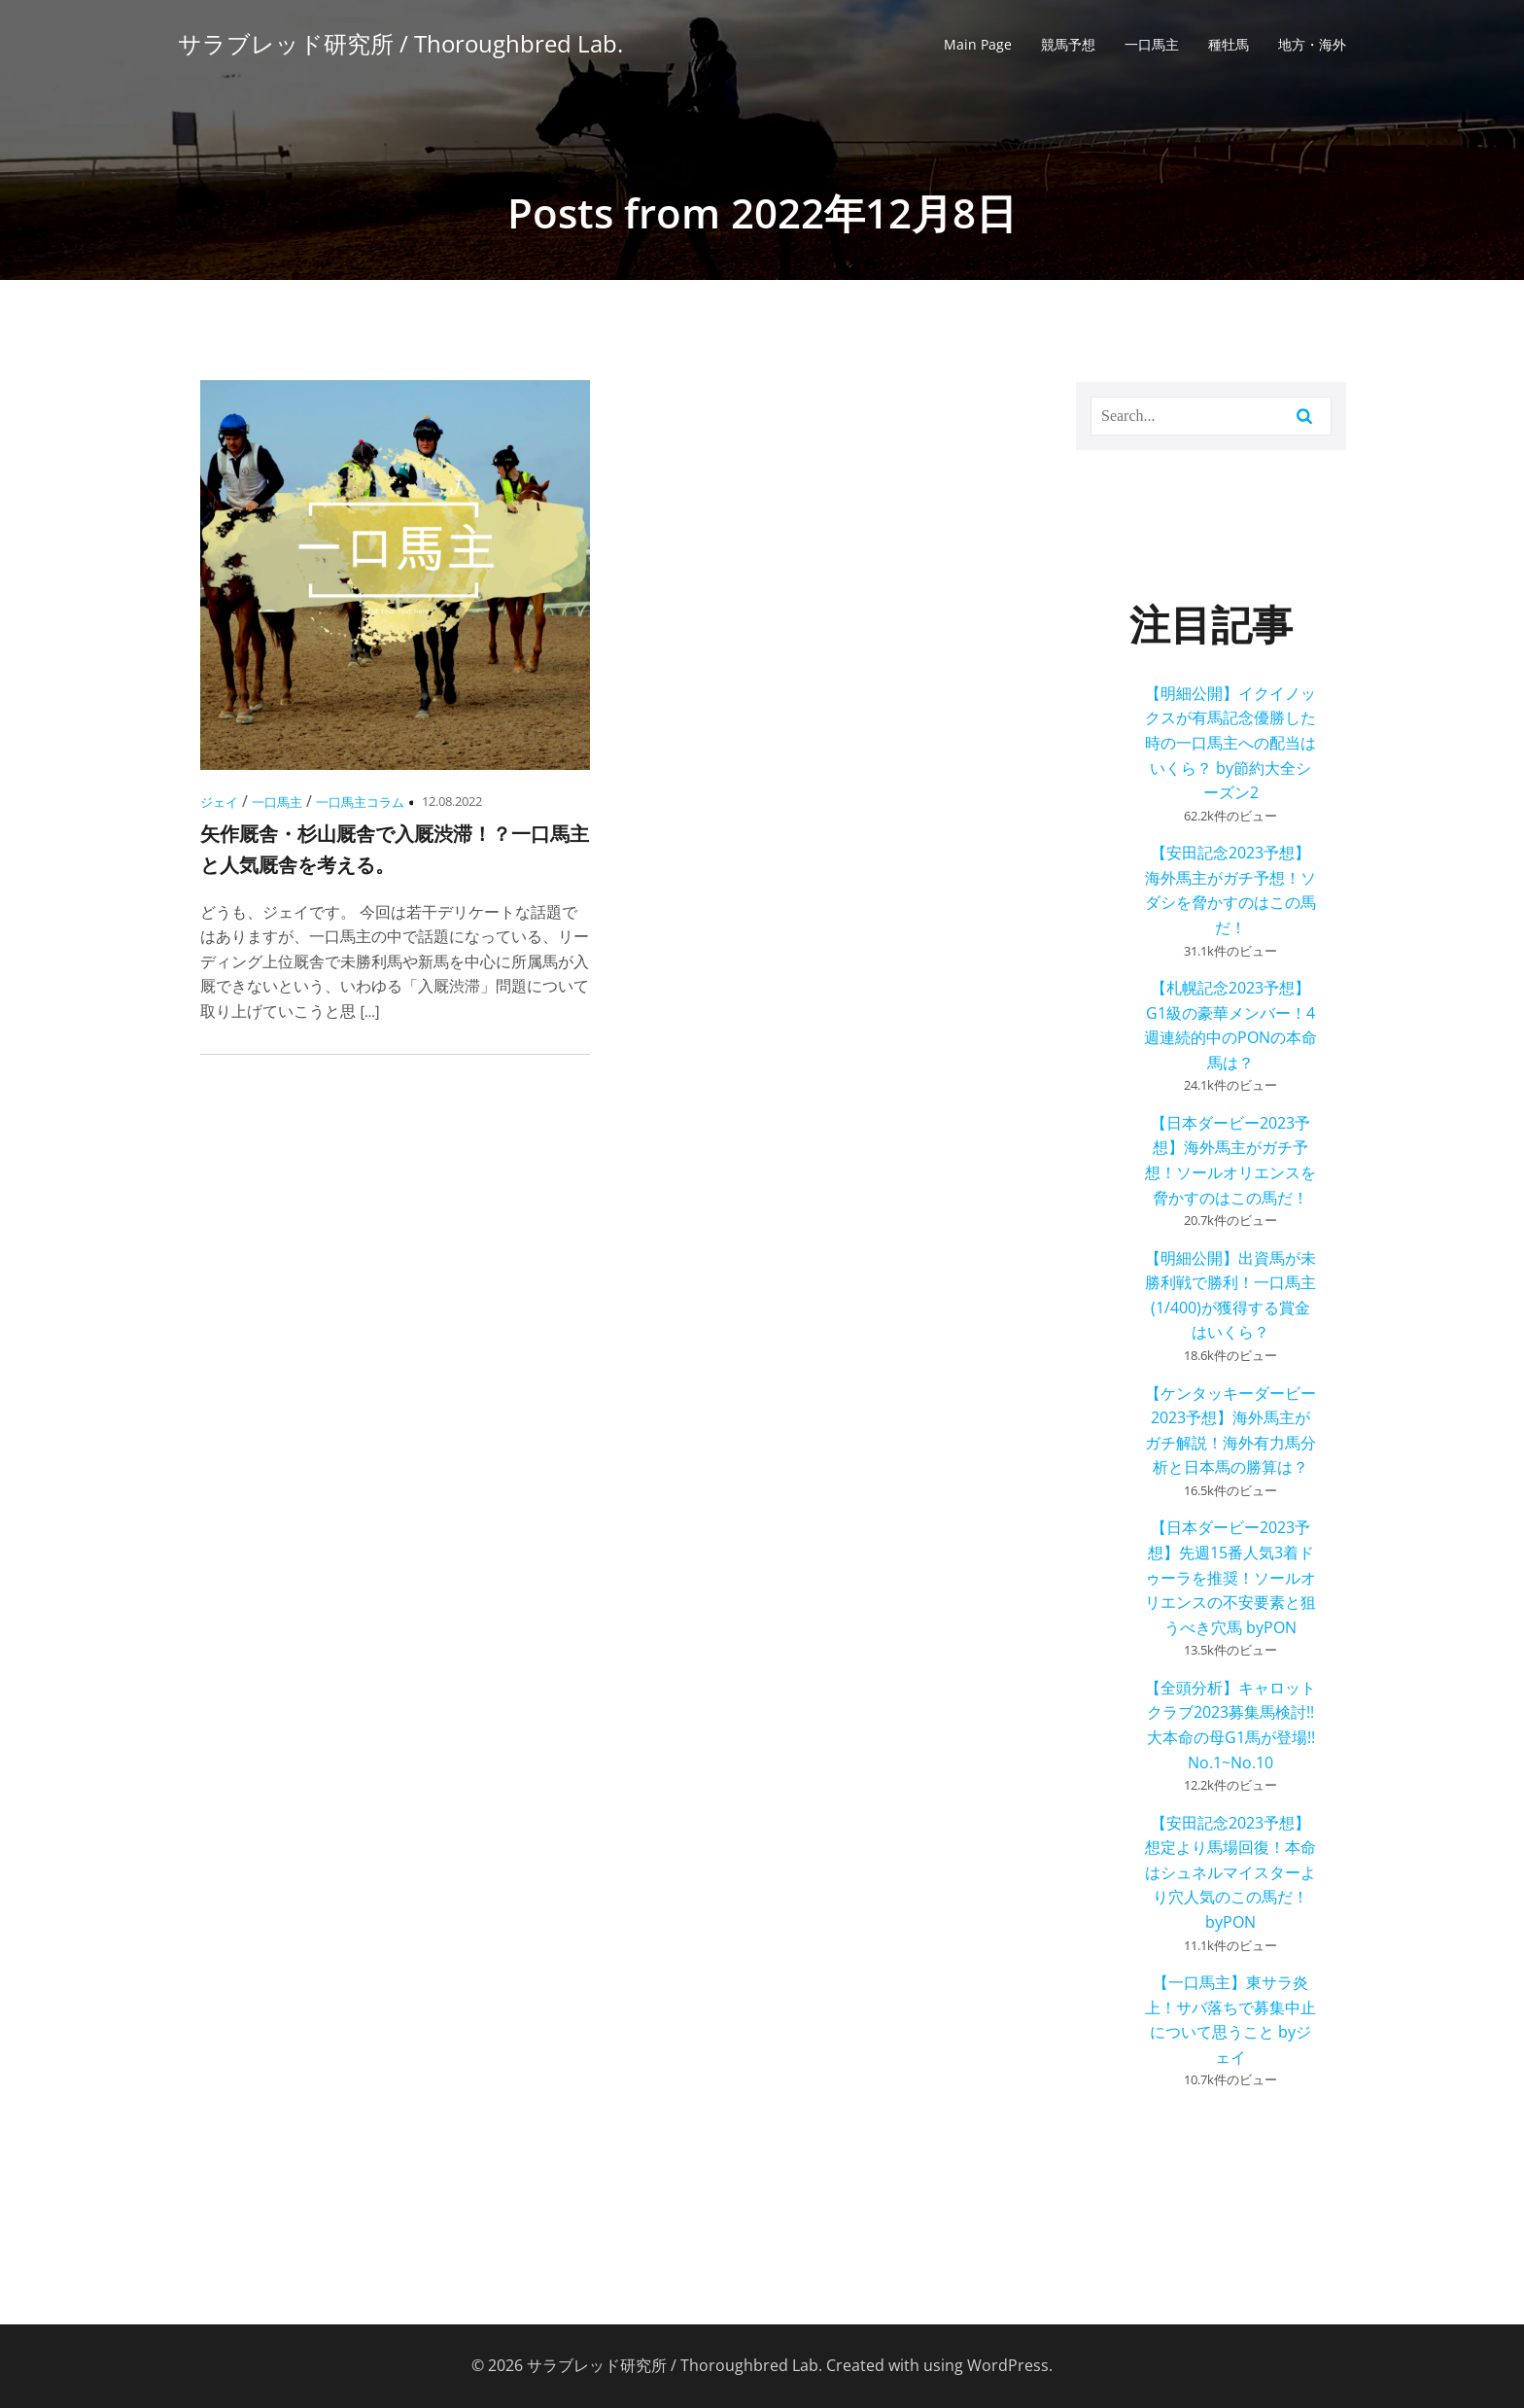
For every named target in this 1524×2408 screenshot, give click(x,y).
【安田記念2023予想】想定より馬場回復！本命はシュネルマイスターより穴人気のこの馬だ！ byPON (1230, 1872)
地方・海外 (1312, 44)
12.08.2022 (452, 801)
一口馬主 (1152, 44)
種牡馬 (1228, 44)
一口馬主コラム (360, 802)
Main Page (978, 44)
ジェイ (219, 802)
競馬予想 (1068, 44)
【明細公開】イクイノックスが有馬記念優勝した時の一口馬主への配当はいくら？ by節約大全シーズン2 (1230, 742)
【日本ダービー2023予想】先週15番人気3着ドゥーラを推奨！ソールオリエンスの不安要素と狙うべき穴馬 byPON (1230, 1577)
